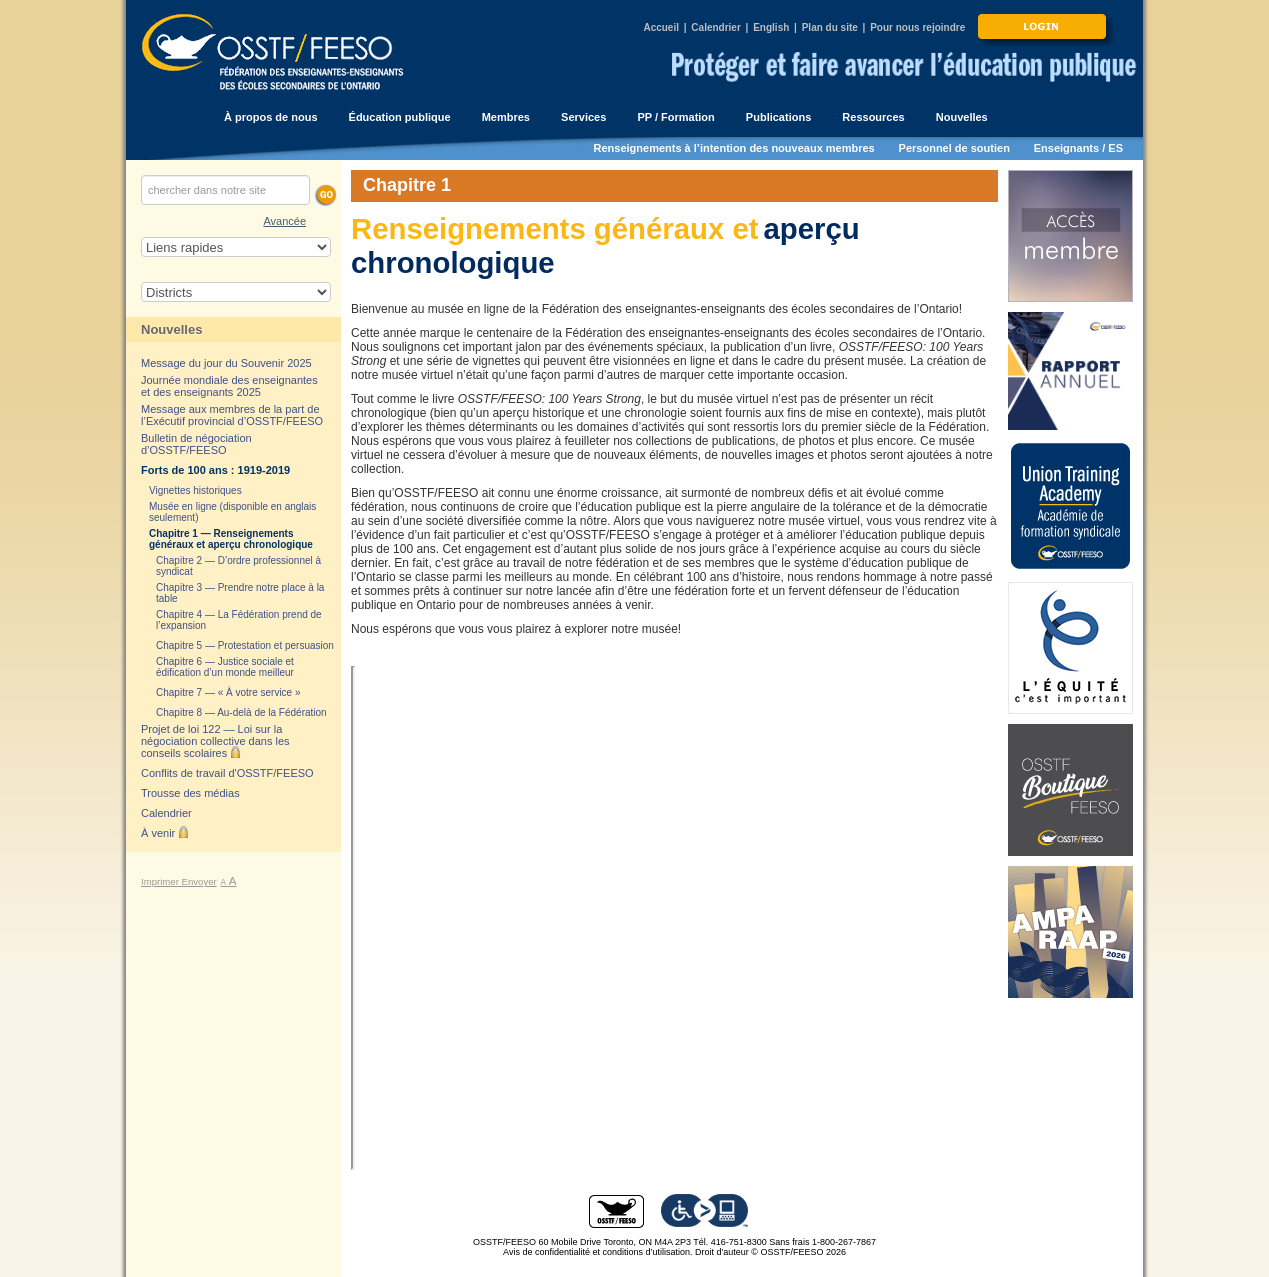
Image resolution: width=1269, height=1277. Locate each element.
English (771, 27)
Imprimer (161, 881)
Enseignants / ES (1078, 148)
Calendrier (715, 27)
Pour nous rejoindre (917, 27)
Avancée (284, 221)
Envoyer (199, 881)
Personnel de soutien (954, 148)
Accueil (661, 27)
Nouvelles (171, 329)
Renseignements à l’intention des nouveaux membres (734, 148)
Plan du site (830, 27)
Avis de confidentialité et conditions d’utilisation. (597, 1252)
